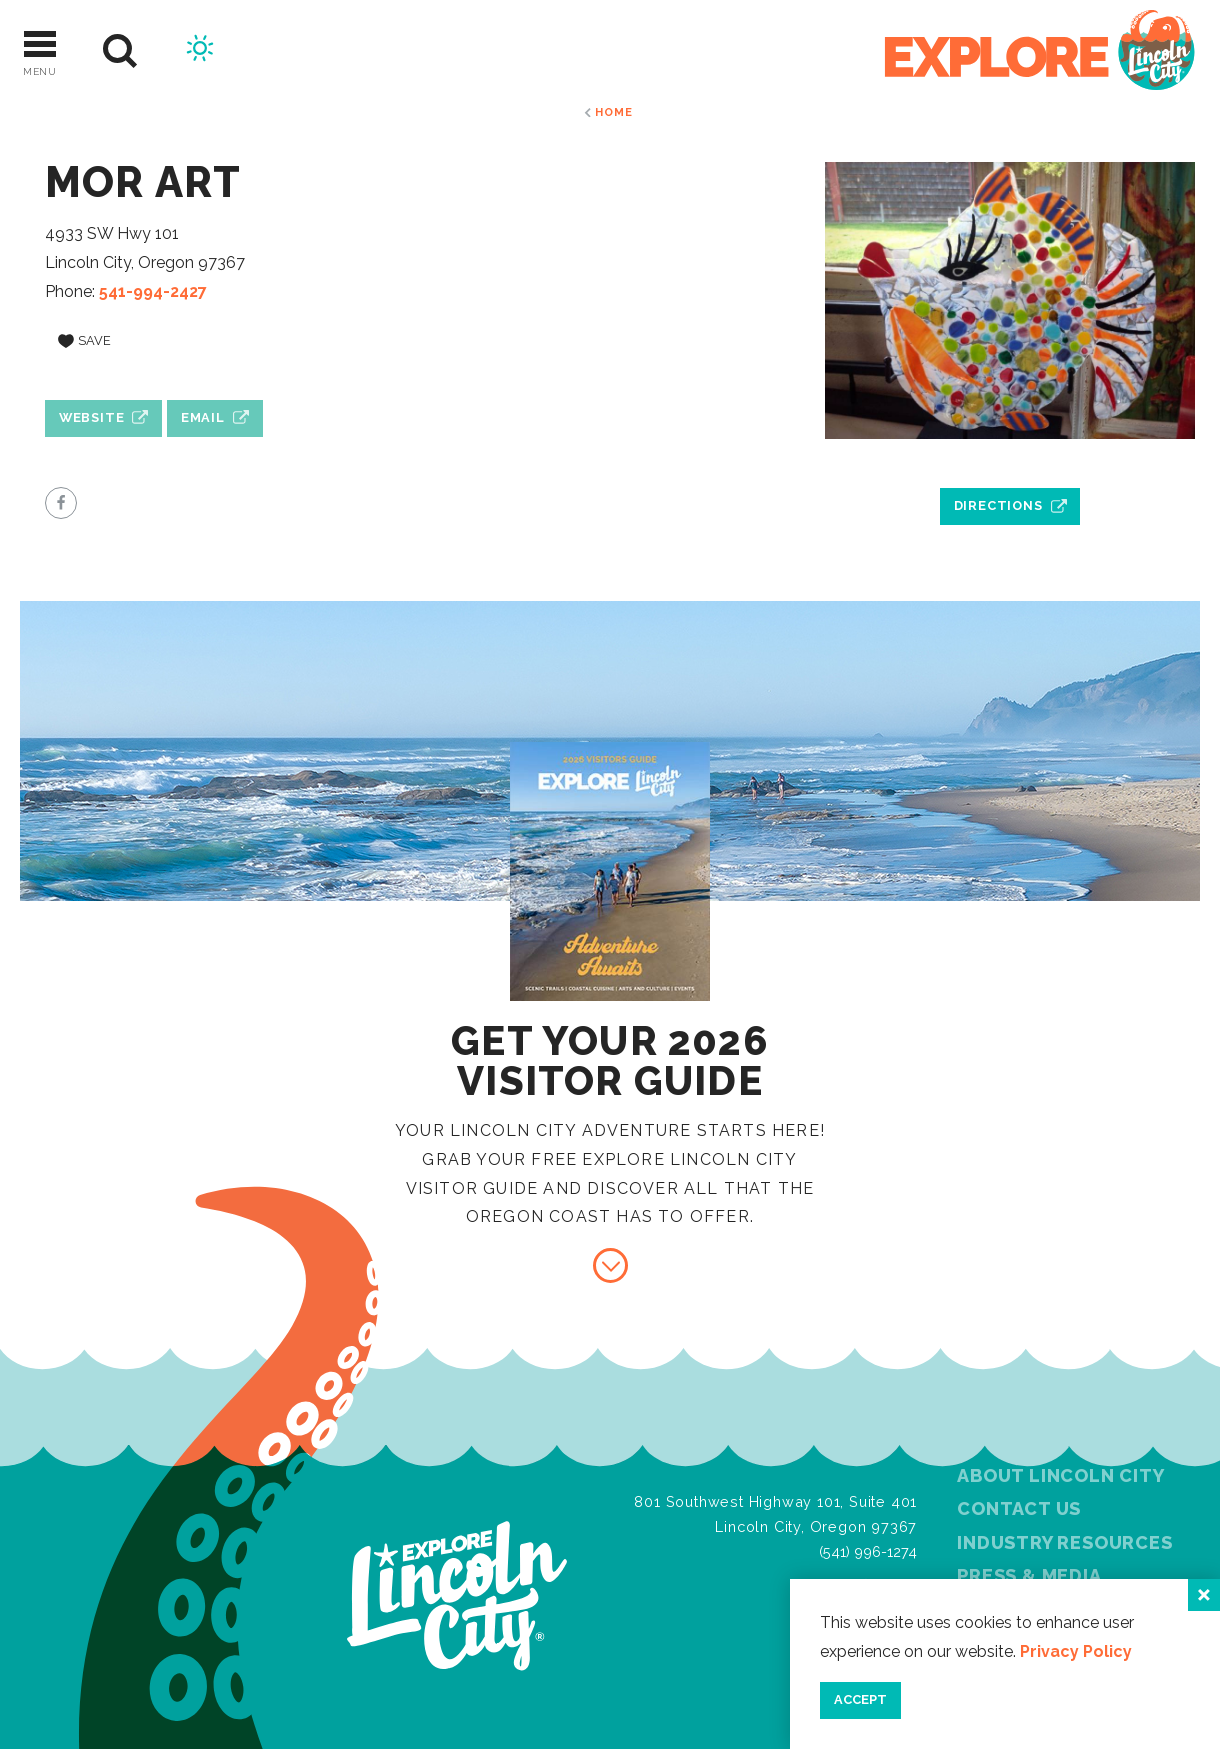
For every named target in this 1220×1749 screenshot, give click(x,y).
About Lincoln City (1060, 1475)
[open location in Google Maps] (1010, 460)
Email (203, 417)
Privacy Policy (1076, 1651)
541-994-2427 (153, 291)
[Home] (1040, 51)
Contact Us (1019, 1508)
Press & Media (1029, 1575)
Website (92, 417)
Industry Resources (1064, 1542)
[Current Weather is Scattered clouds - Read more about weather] (200, 51)
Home (613, 112)
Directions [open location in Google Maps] (998, 505)
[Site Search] (120, 51)
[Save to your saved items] (84, 341)
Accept (860, 1699)
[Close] (1204, 1595)
